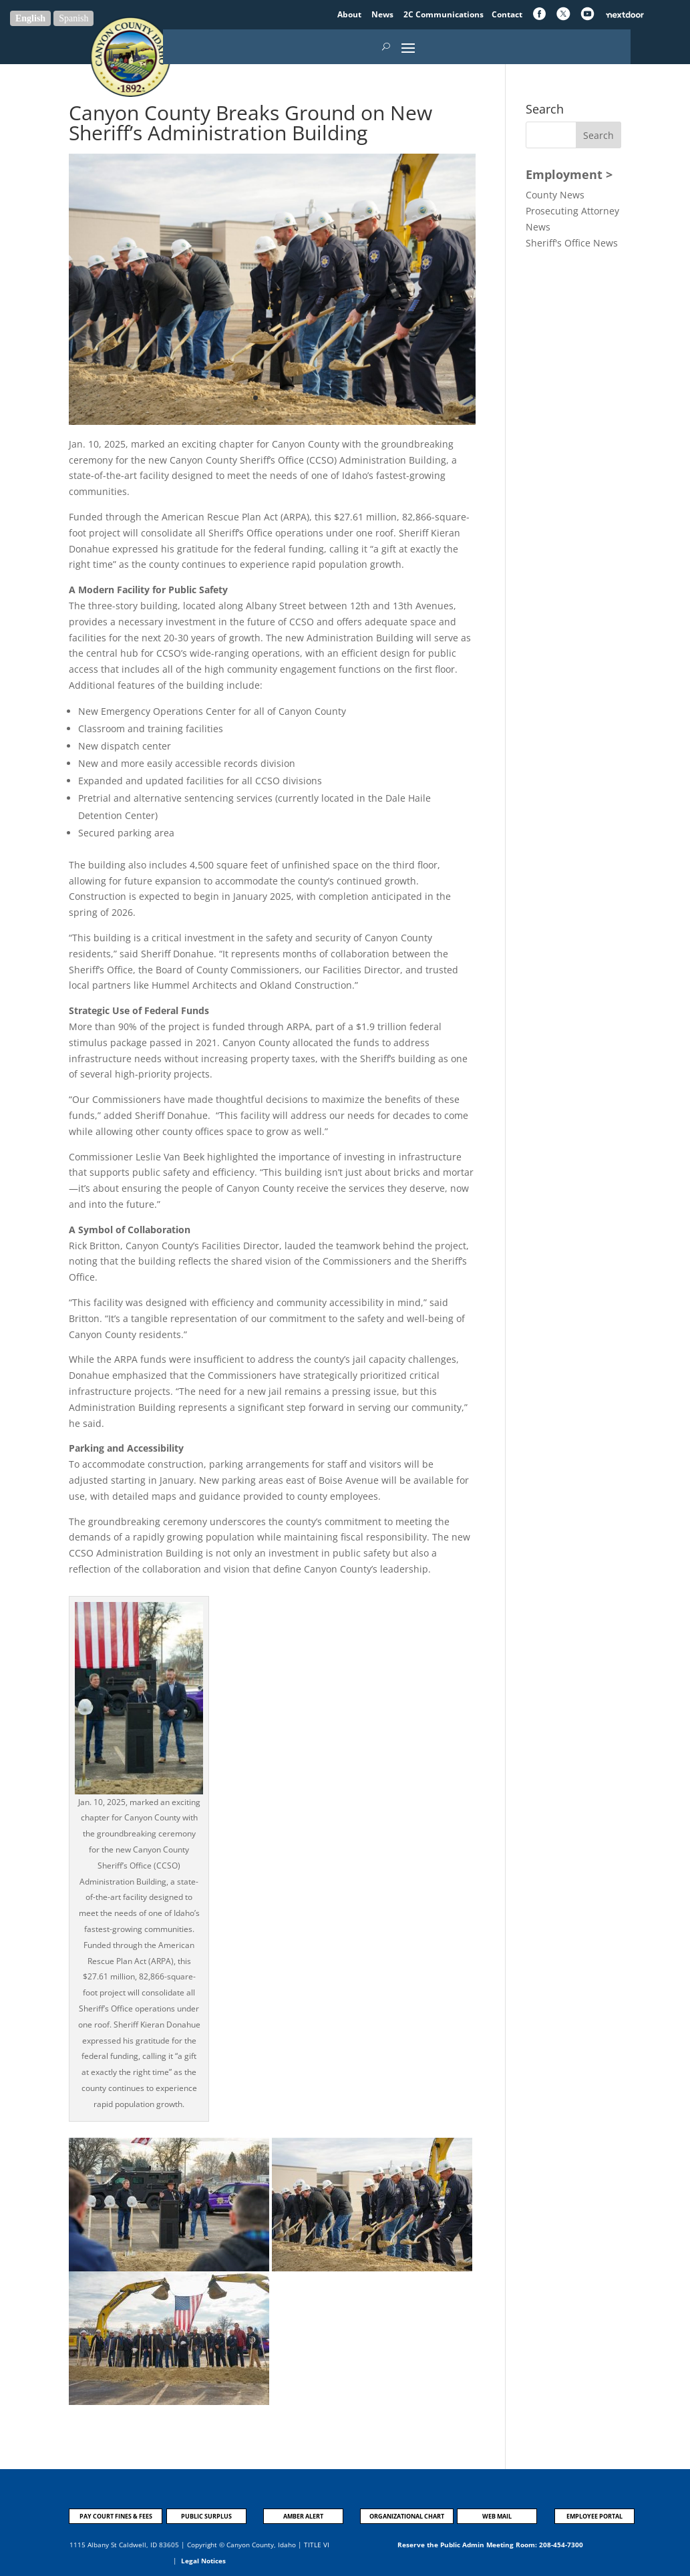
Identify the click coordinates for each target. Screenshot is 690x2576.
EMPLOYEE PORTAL (594, 2516)
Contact (507, 14)
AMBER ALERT (303, 2516)
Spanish (73, 18)
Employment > (569, 174)
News (383, 14)
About (350, 14)
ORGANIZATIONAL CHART (406, 2516)
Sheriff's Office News (572, 242)
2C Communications (444, 14)
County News (555, 194)
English (30, 18)
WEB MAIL (497, 2516)
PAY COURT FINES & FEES (115, 2516)
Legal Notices (203, 2560)
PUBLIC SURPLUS (206, 2516)
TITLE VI (316, 2544)
